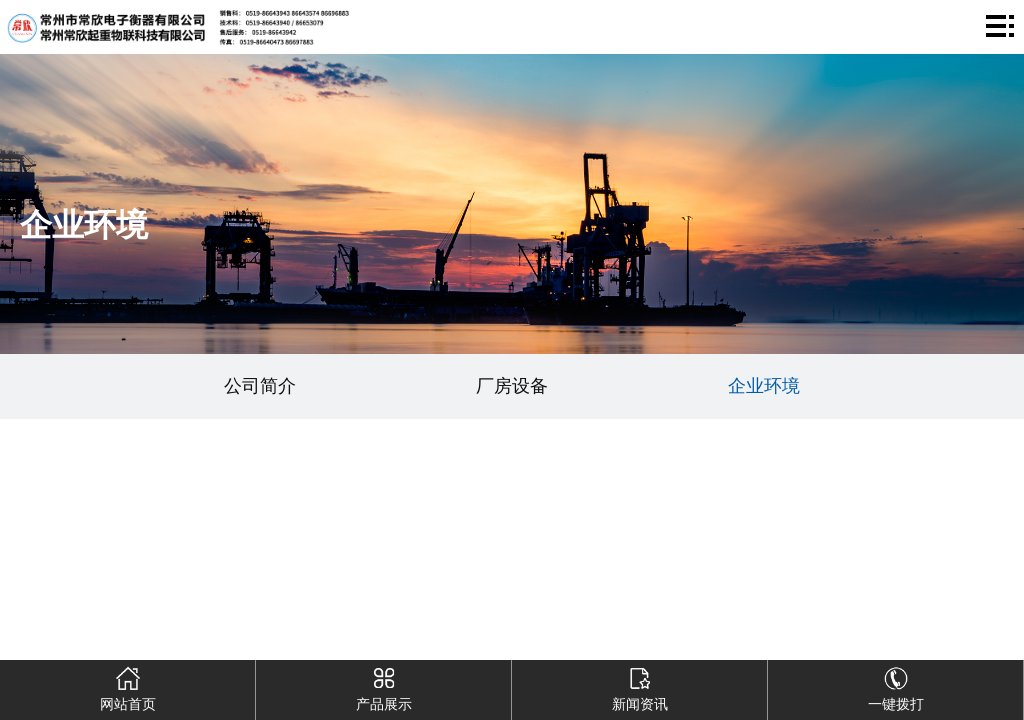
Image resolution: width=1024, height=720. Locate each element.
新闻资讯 (639, 686)
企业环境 (764, 386)
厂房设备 (512, 386)
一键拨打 (895, 686)
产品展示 (383, 686)
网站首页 (127, 686)
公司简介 (260, 386)
